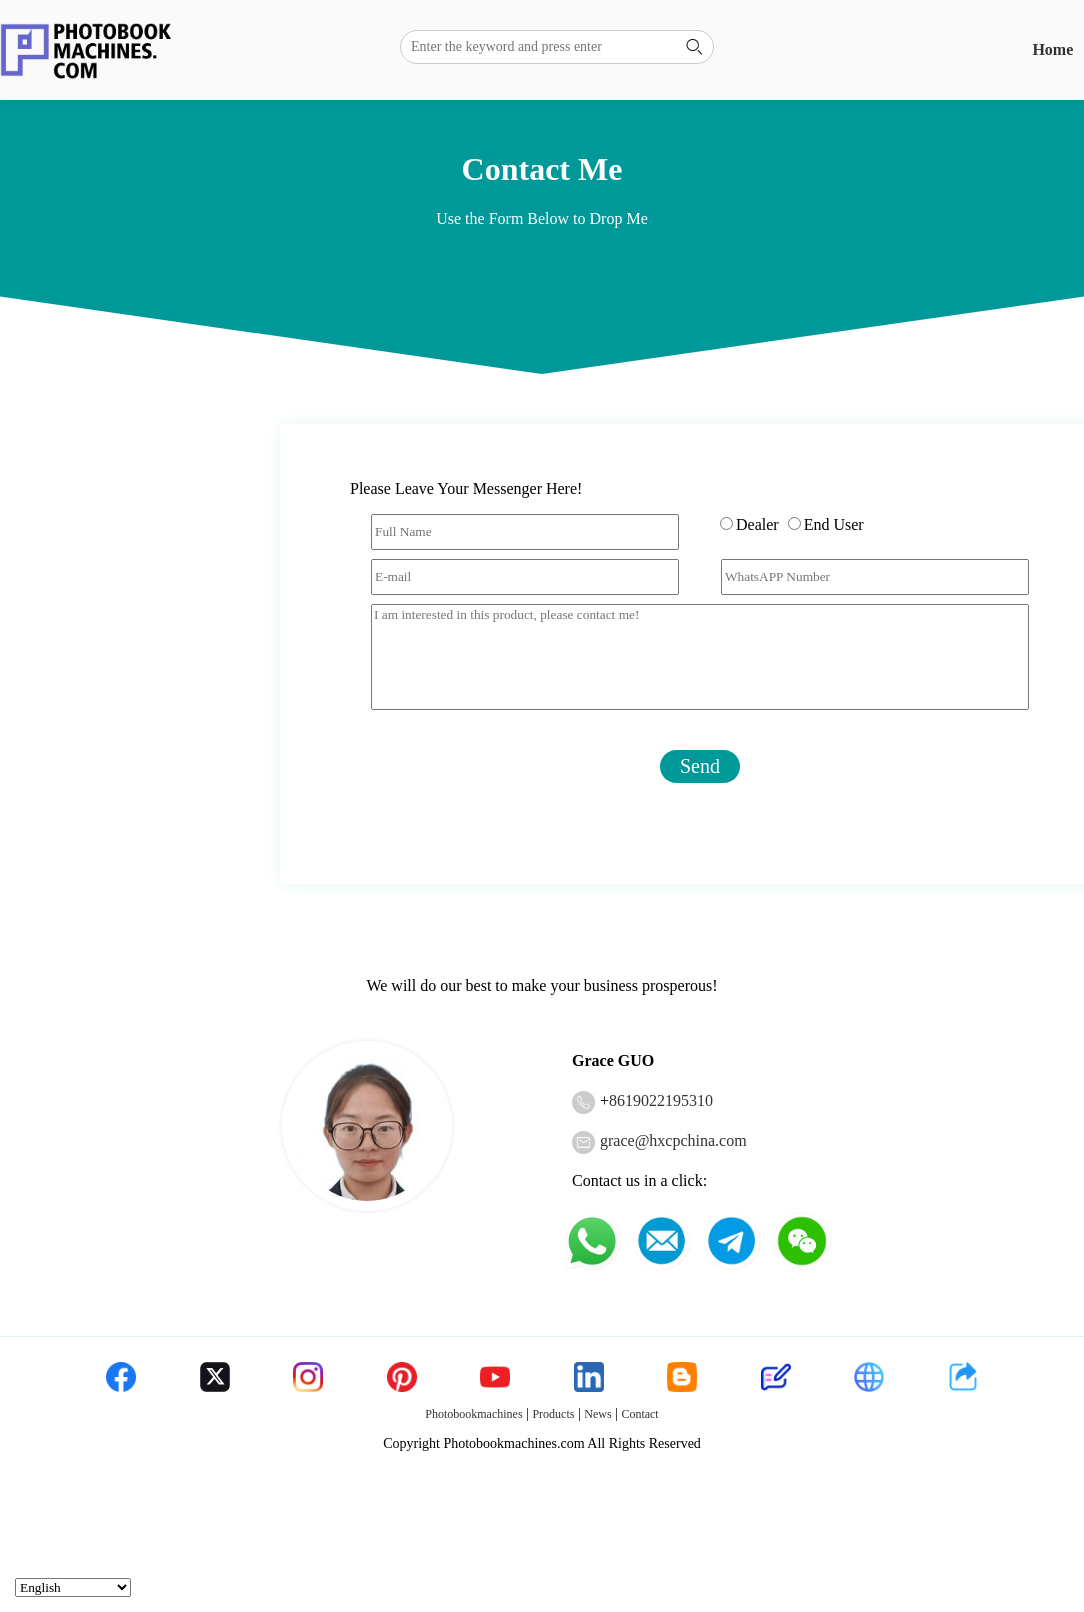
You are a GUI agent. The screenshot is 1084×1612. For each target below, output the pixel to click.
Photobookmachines (473, 1414)
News (597, 1414)
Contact (639, 1414)
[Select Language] (73, 1587)
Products (553, 1414)
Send (700, 766)
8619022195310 (661, 1100)
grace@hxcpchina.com (673, 1140)
